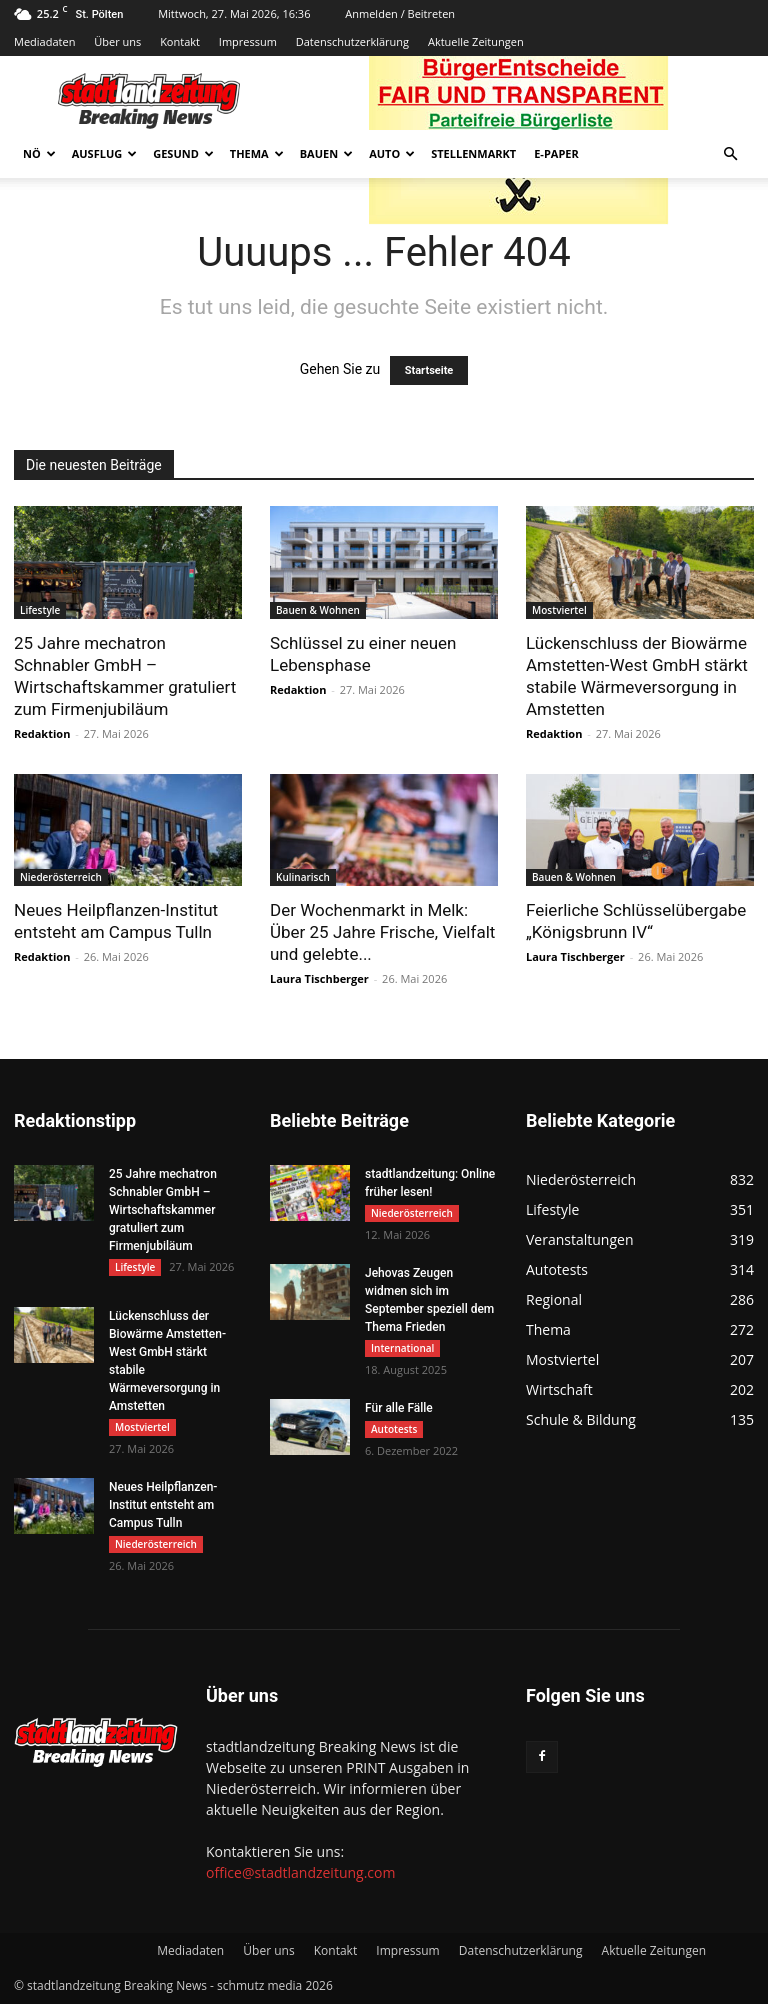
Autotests (394, 1429)
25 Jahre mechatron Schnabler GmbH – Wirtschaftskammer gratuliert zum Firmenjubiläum (163, 1210)
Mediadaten (44, 41)
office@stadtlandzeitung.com (300, 1872)
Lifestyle (40, 610)
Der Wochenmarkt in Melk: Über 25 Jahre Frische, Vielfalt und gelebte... (382, 932)
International (402, 1348)
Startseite (429, 370)
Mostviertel (559, 610)
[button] (730, 154)
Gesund (183, 153)
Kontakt (180, 41)
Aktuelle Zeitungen (476, 41)
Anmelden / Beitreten (400, 13)
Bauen (326, 153)
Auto (392, 153)
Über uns (117, 41)
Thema (257, 153)
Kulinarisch (303, 877)
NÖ (39, 153)
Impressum (248, 41)
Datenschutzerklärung (352, 41)
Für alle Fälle (399, 1408)
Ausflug (105, 153)
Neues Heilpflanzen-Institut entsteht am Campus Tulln (163, 1505)
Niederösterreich (61, 877)
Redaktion (42, 733)
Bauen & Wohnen (318, 610)
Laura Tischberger (319, 978)
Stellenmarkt (473, 153)
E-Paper (556, 153)
